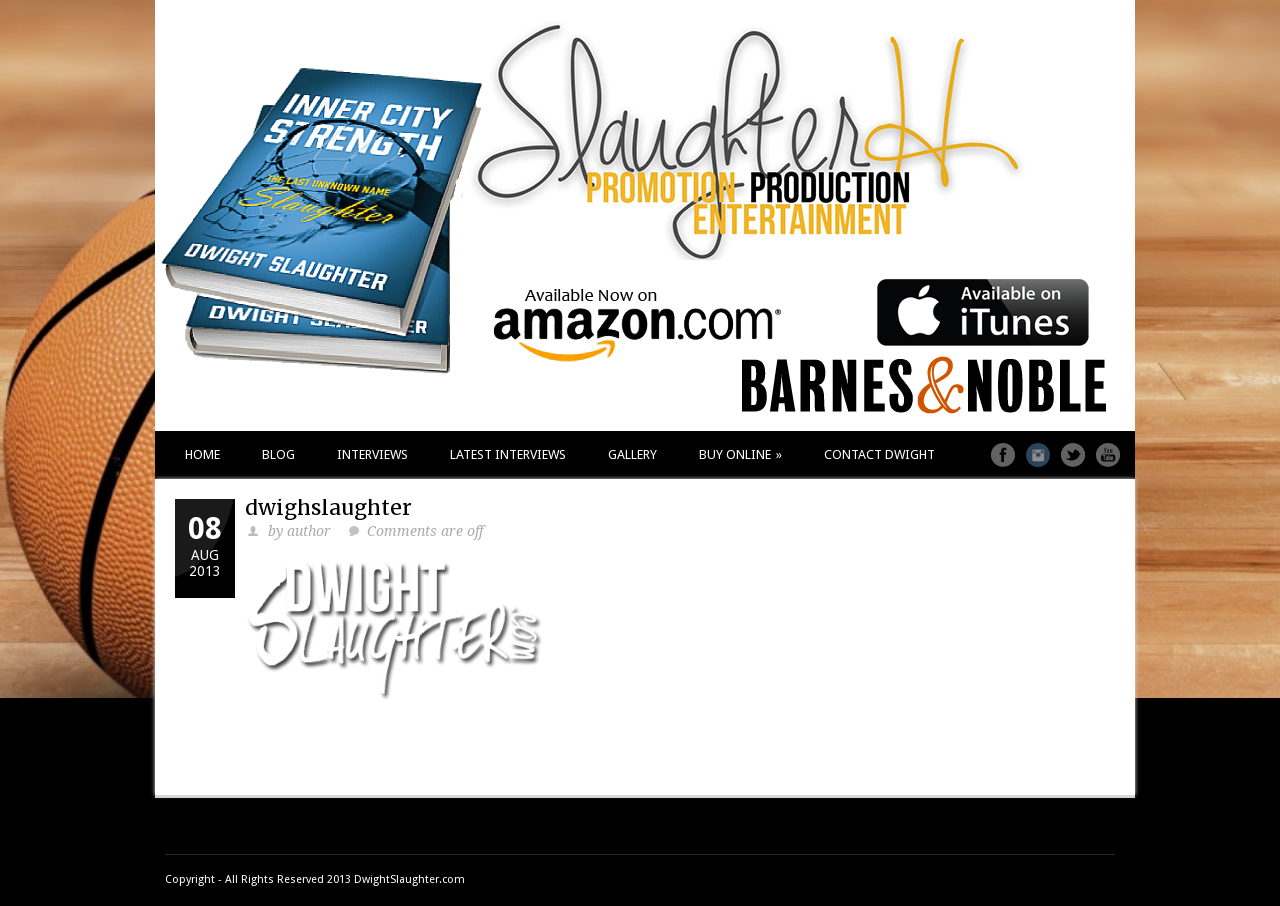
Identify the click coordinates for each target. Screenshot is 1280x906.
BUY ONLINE (740, 454)
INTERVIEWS (372, 454)
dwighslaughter (328, 507)
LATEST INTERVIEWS (508, 454)
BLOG (278, 454)
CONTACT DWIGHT (879, 454)
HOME (202, 454)
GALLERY (632, 454)
